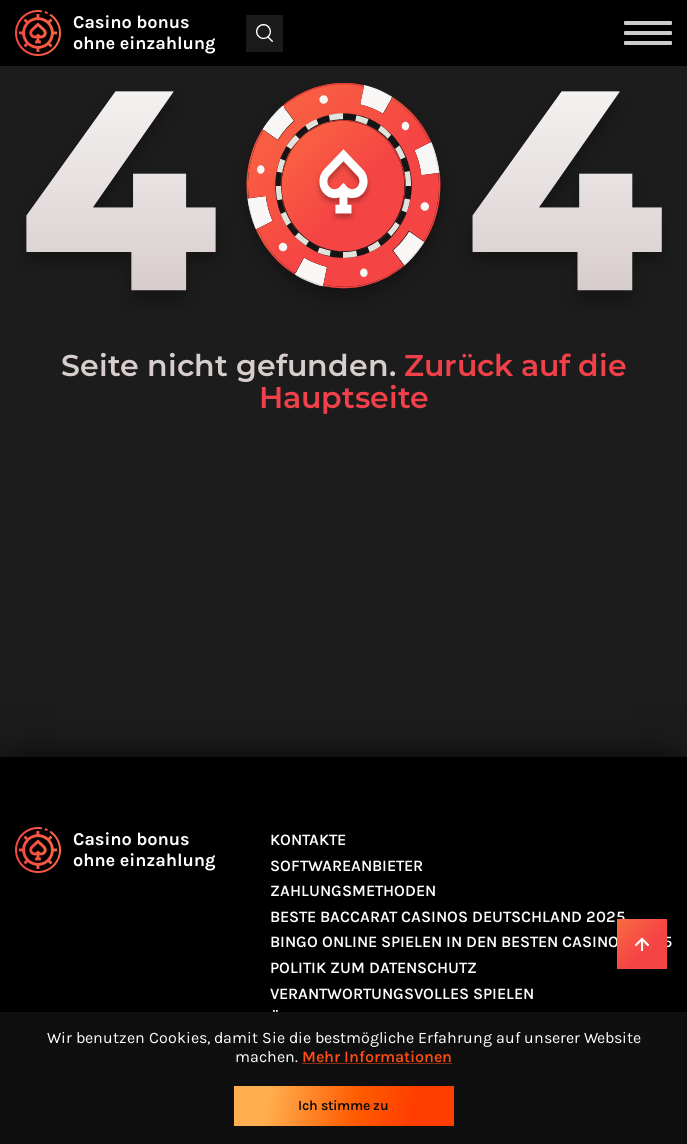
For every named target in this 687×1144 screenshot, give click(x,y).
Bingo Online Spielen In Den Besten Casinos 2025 (471, 941)
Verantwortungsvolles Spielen (402, 993)
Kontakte (308, 839)
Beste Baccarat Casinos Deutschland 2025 (447, 916)
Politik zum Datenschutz (373, 967)
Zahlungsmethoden (353, 890)
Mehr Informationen (377, 1056)
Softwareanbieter (346, 865)
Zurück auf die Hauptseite (443, 381)
